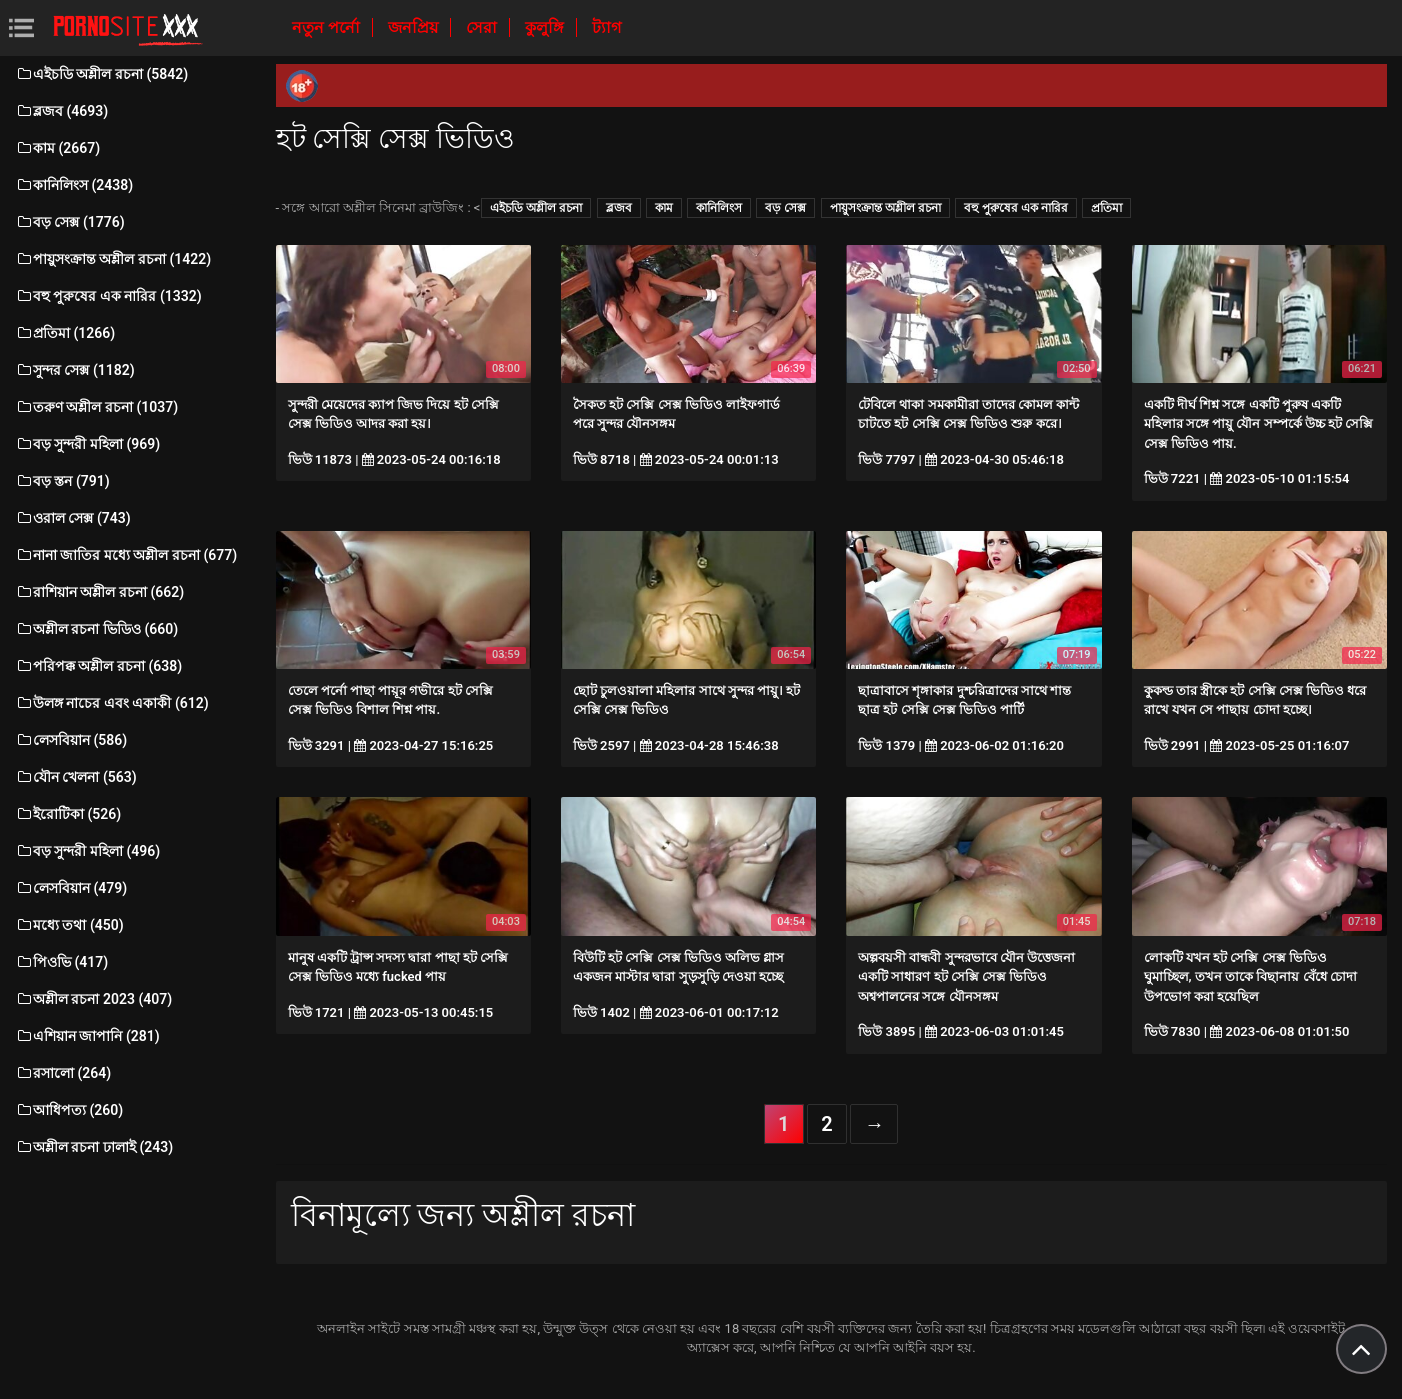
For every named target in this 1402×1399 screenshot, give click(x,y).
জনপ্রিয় (415, 27)
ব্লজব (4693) (61, 111)
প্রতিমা (1106, 208)
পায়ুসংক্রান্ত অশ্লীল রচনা (885, 208)
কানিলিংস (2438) (74, 185)
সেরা (483, 27)
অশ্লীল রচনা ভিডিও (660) (96, 629)
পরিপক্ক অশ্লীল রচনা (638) (98, 666)
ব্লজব (619, 208)
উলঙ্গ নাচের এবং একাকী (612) (112, 703)
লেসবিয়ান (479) (71, 888)
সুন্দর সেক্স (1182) (75, 370)
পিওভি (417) (61, 962)
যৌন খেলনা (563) (76, 777)
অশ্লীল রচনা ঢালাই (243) (94, 1147)
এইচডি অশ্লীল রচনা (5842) (101, 74)
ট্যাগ (606, 27)
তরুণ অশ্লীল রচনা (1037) (96, 407)
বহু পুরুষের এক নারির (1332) (108, 296)
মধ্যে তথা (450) (69, 925)
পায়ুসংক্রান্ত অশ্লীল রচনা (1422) (113, 259)
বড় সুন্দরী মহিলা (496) (87, 851)
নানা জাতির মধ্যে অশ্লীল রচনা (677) (126, 555)
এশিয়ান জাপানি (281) (87, 1036)
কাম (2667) (57, 148)
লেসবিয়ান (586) (71, 740)
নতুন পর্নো (328, 27)
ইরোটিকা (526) (68, 814)
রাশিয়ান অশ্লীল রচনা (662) (99, 592)
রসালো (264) (63, 1073)
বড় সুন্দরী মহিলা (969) (87, 444)
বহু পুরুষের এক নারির (1016, 208)
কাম (664, 208)
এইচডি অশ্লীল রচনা (536, 208)
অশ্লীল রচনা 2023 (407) (93, 999)
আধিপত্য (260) (69, 1110)
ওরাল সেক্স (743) (73, 518)
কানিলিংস (719, 208)
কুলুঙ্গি (546, 27)
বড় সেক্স (785, 208)
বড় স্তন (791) (62, 481)
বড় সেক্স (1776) (70, 222)
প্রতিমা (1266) (65, 333)
